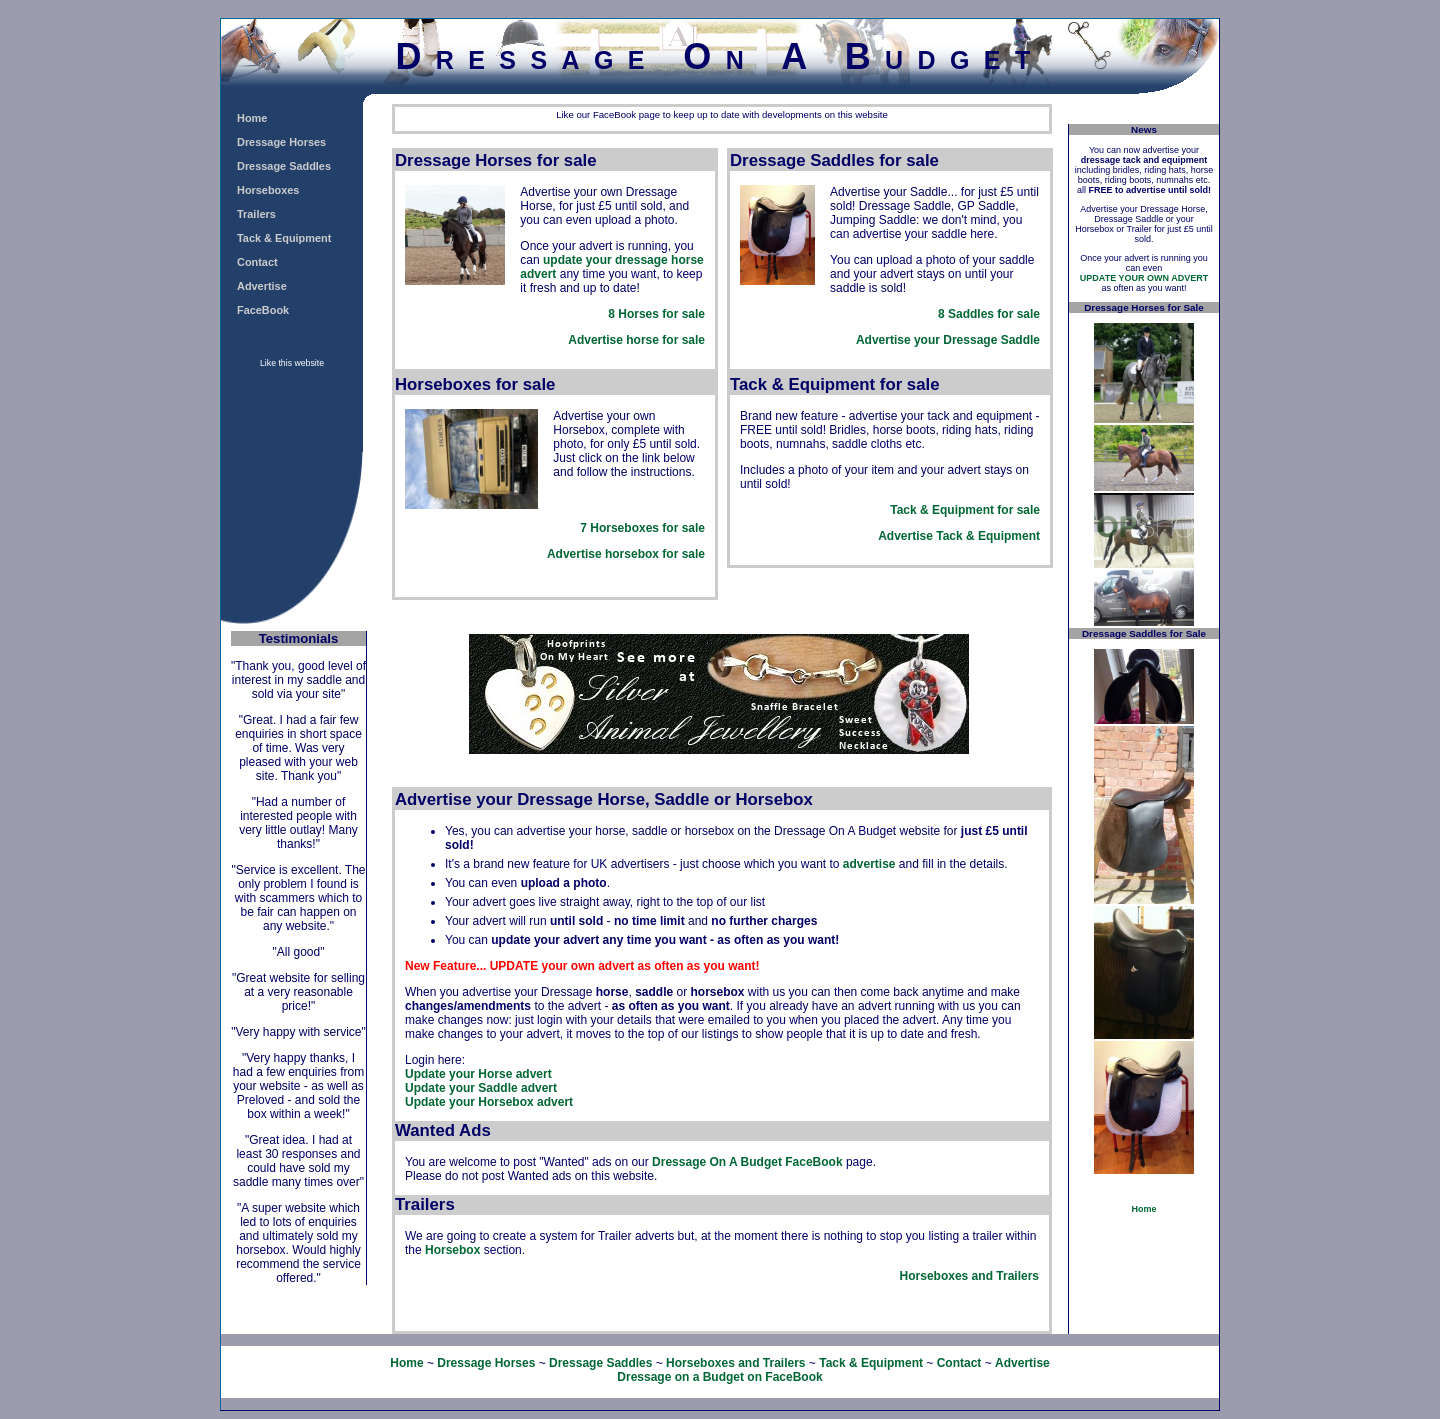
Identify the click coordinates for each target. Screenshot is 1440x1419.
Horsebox (452, 1250)
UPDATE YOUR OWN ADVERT (1144, 278)
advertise (869, 864)
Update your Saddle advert (481, 1088)
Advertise (262, 286)
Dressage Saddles (284, 166)
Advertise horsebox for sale (626, 554)
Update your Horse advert (478, 1074)
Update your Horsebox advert (489, 1102)
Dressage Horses (281, 142)
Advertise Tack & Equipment (959, 536)
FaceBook (263, 310)
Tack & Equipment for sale (965, 510)
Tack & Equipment (284, 238)
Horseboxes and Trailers (969, 1276)
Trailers (256, 214)
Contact (257, 262)
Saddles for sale (994, 314)
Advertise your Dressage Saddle (948, 340)
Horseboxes (268, 190)
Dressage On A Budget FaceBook (747, 1162)
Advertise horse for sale (636, 340)
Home (252, 118)
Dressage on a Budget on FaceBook (719, 1377)
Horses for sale (661, 314)
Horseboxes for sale (647, 528)
